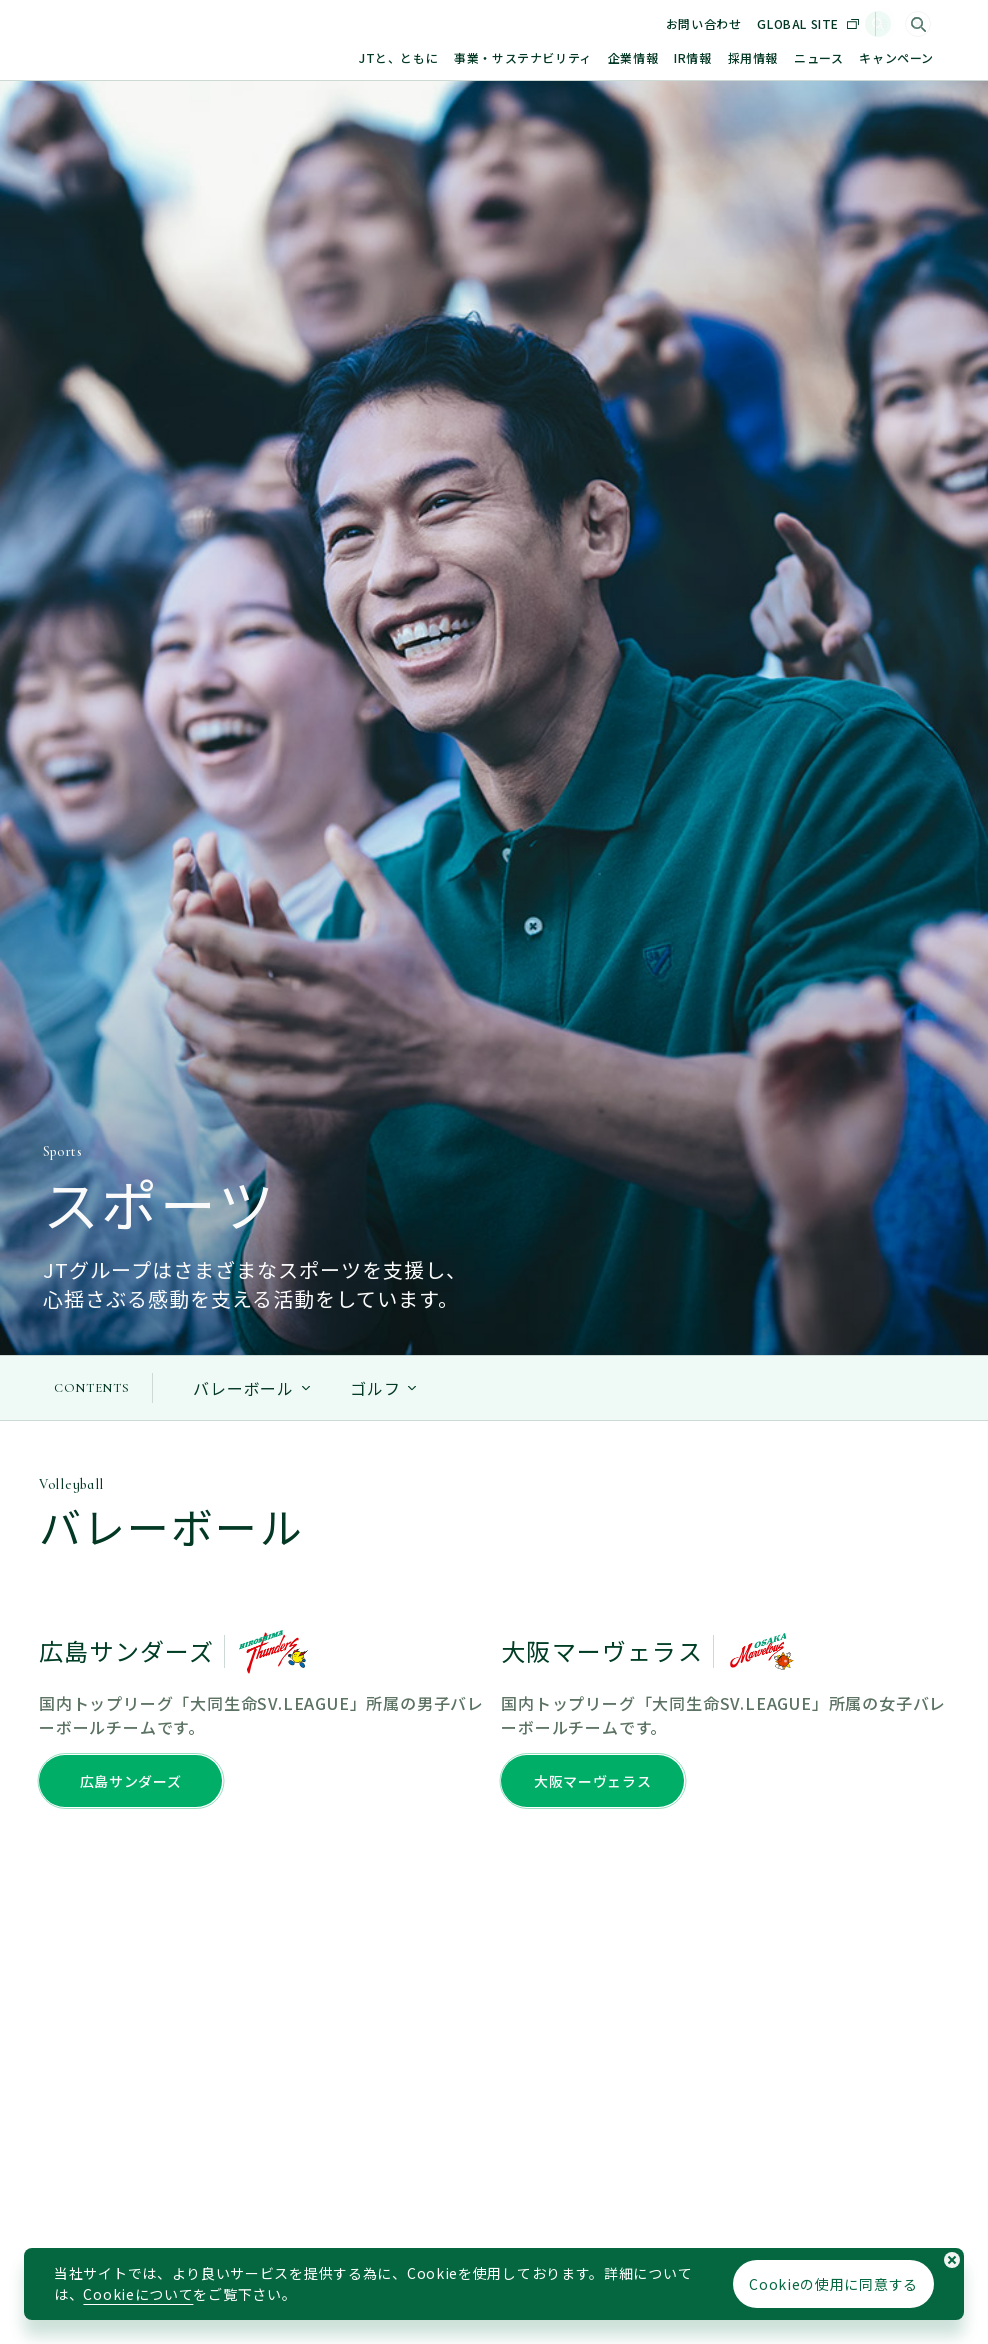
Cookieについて (138, 2294)
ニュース (818, 57)
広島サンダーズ (131, 529)
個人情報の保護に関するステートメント (267, 2245)
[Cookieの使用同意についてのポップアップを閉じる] (952, 2260)
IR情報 (692, 57)
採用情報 (753, 57)
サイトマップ (92, 2245)
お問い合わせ (723, 23)
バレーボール (243, 137)
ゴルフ (375, 137)
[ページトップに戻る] (915, 1277)
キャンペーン (896, 57)
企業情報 (633, 57)
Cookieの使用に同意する (833, 2284)
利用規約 (429, 2245)
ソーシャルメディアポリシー (560, 2245)
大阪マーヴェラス (593, 529)
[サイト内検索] (918, 24)
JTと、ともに (398, 57)
